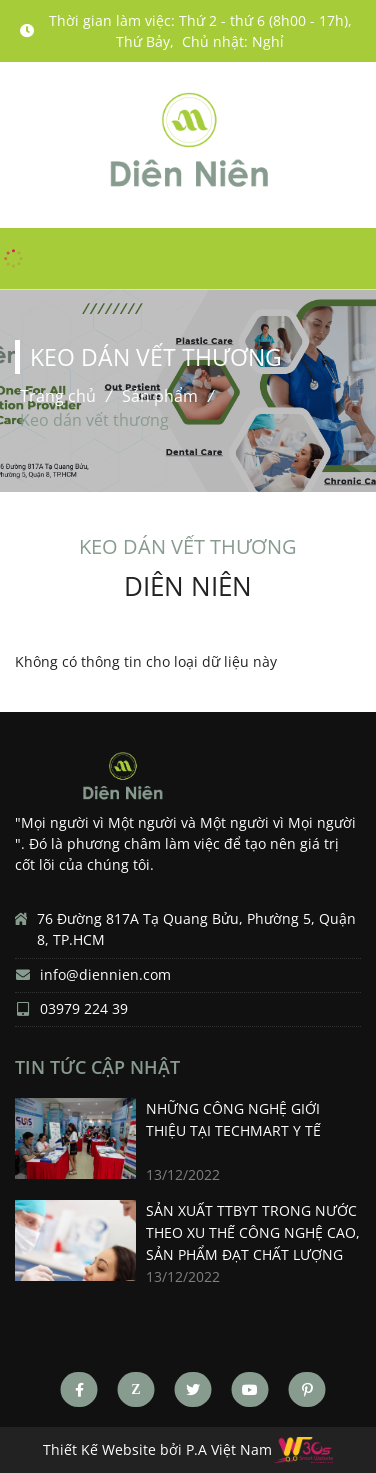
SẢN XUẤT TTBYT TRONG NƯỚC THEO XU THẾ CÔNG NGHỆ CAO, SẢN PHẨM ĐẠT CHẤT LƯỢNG (253, 1232)
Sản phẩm (160, 396)
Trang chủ (58, 396)
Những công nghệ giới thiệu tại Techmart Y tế (233, 1119)
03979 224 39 (84, 1009)
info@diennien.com (105, 975)
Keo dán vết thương (94, 420)
